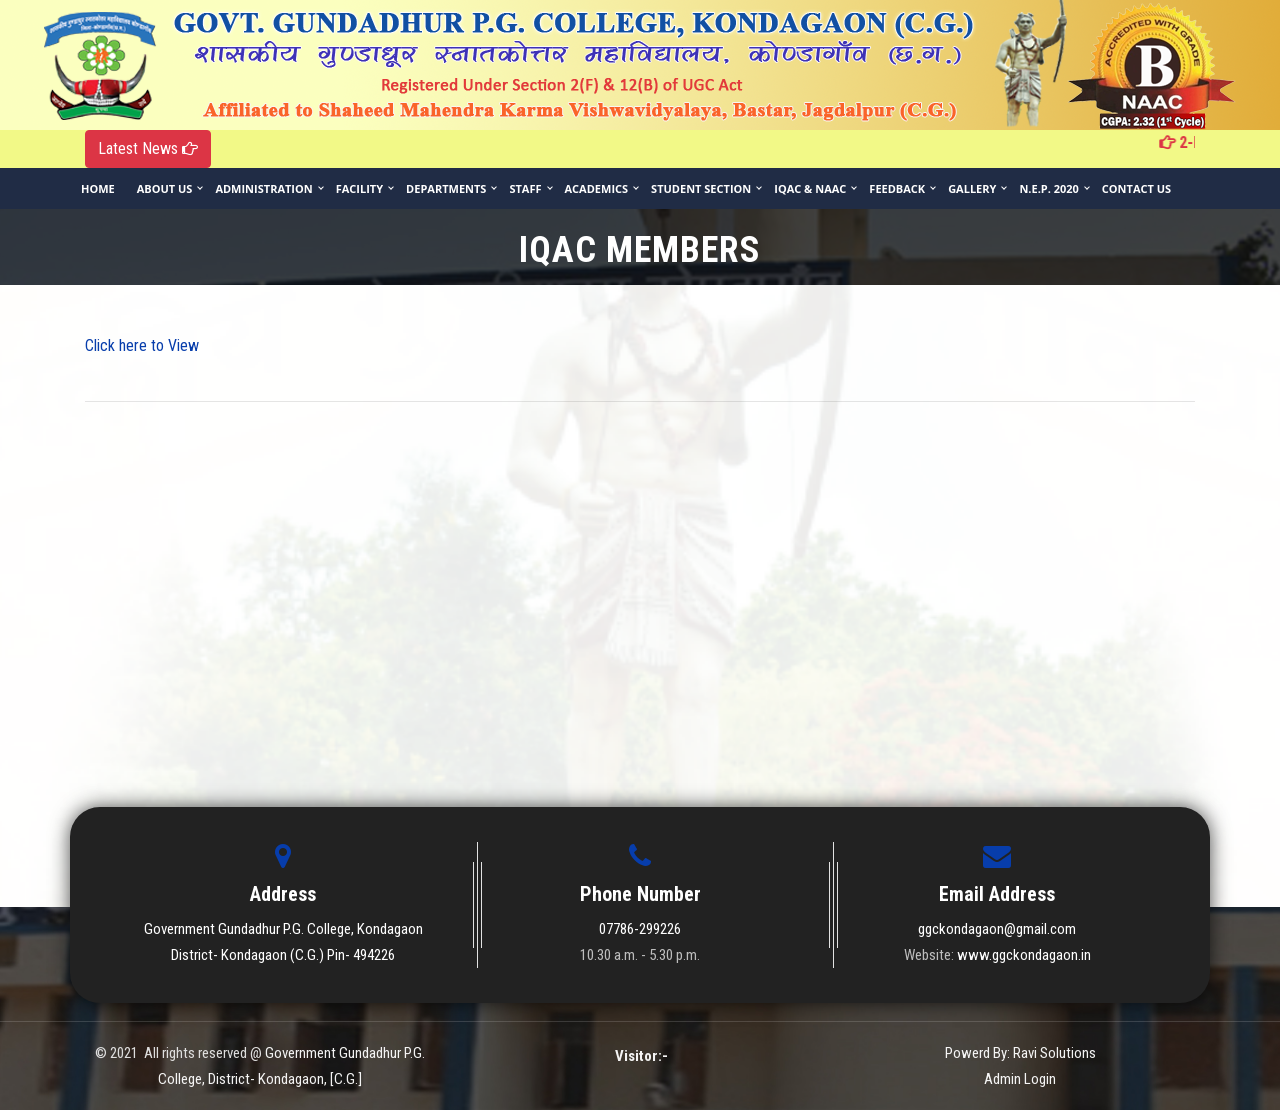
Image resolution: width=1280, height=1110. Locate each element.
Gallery (972, 188)
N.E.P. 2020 (1048, 188)
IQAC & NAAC (810, 188)
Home (98, 188)
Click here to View (142, 345)
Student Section (701, 188)
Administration (263, 188)
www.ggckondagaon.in (1024, 955)
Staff (525, 188)
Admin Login (1020, 1079)
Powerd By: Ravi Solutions (1020, 1053)
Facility (359, 188)
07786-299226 (640, 929)
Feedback (897, 188)
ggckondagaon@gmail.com (997, 929)
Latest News (148, 148)
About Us (165, 188)
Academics (597, 188)
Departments (446, 188)
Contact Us (1136, 188)
